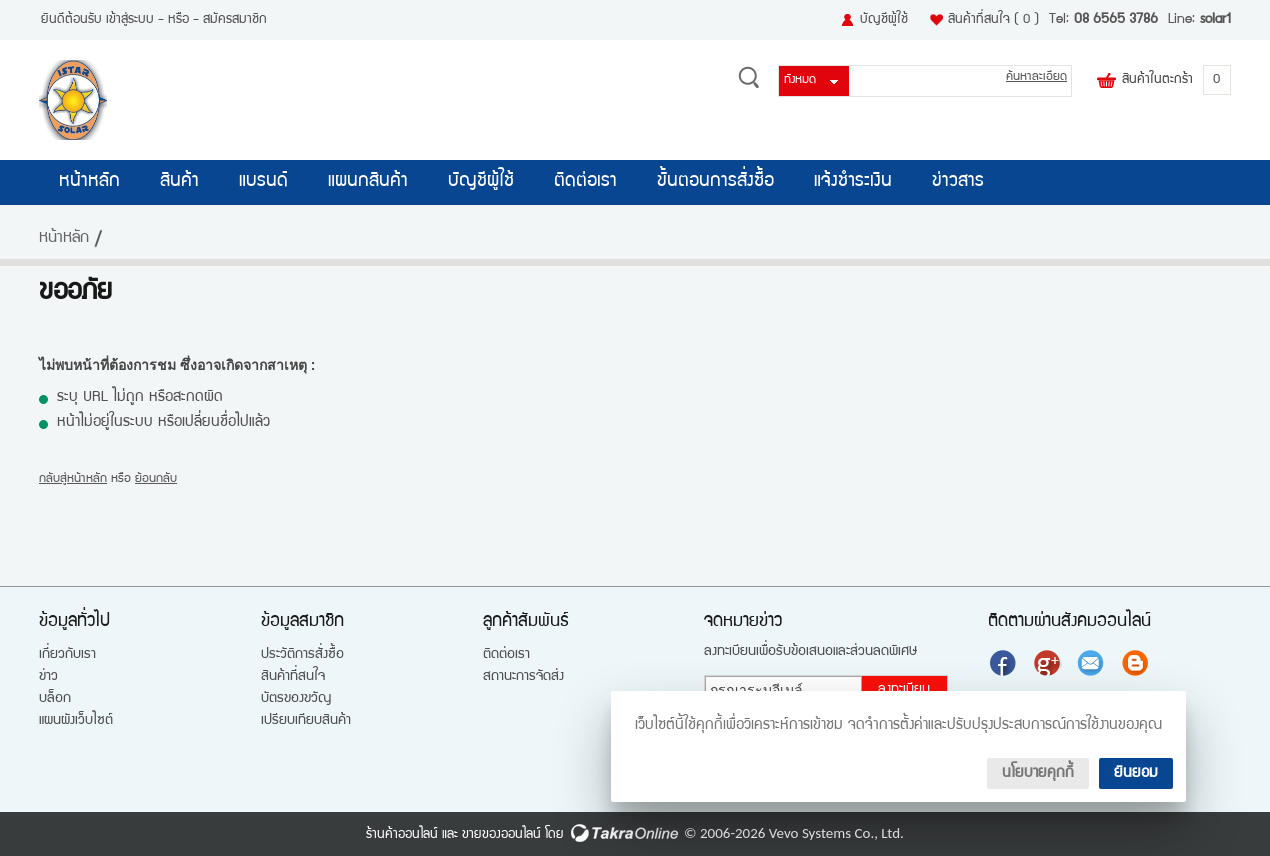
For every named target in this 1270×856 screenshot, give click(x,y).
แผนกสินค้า (368, 182)
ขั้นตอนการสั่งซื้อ (715, 182)
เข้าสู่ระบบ (130, 20)
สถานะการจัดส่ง (523, 677)
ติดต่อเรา (585, 182)
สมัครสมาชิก (235, 20)
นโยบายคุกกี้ (1038, 773)
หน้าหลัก (89, 182)
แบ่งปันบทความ (1137, 663)
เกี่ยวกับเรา (67, 655)
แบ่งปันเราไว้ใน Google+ (1049, 663)
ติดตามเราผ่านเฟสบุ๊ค (1005, 663)
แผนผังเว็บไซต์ (76, 721)
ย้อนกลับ (156, 479)
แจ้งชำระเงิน (853, 182)
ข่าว (48, 677)
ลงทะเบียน (904, 690)
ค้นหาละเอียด (1036, 77)
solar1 (1215, 20)
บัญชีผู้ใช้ (884, 20)
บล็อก (55, 699)
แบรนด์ (263, 182)
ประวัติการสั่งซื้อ (302, 655)
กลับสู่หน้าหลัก (73, 479)
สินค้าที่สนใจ (993, 20)
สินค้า (179, 182)
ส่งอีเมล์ (1093, 663)
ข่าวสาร (958, 182)
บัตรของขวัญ (296, 699)
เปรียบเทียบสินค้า (306, 721)
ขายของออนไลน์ (501, 835)
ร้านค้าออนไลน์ (402, 835)
